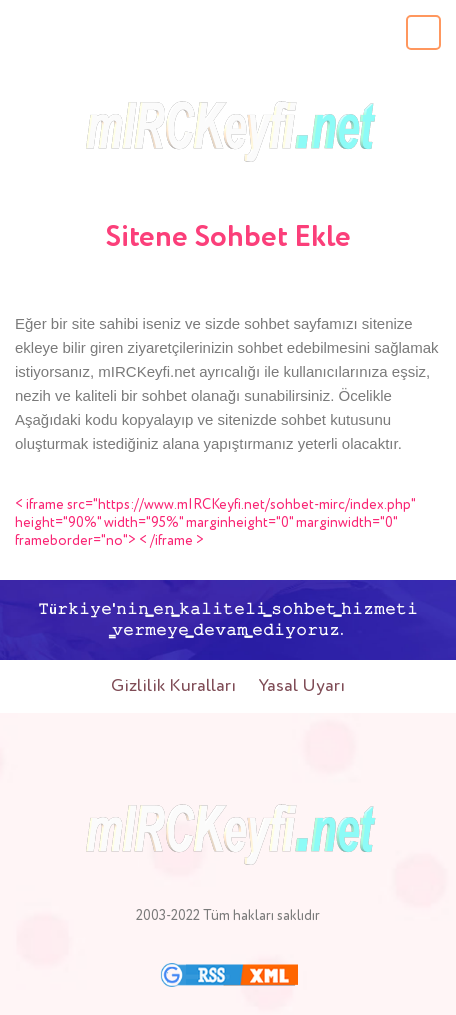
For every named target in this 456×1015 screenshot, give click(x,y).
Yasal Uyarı (302, 686)
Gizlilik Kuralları (173, 686)
